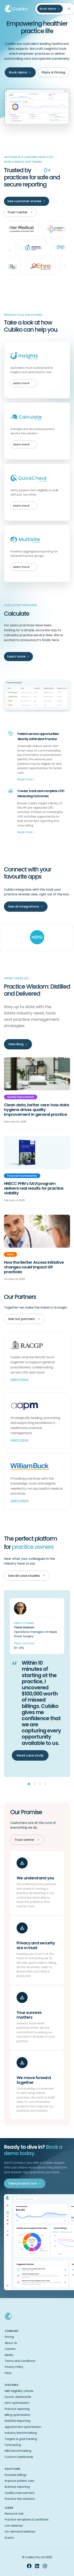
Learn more (21, 383)
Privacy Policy (14, 2367)
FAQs (8, 2373)
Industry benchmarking (21, 2433)
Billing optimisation (17, 2415)
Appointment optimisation (23, 2427)
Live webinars (14, 2526)
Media (9, 2355)
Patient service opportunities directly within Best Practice (38, 736)
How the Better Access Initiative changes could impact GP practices (34, 1267)
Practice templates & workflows (27, 2519)
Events (9, 2538)
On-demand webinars (20, 2532)
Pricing (9, 2337)
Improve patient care (19, 2481)
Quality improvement (20, 2493)
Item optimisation (17, 2403)
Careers (10, 2349)
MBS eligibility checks (19, 2391)
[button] (29, 1784)
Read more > (26, 779)
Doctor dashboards (18, 2397)
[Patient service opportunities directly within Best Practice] (10, 733)
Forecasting (13, 2445)
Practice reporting (17, 2409)
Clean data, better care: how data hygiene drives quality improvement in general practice (36, 1109)
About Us (11, 2343)
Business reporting (17, 2487)
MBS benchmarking (18, 2451)
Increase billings (15, 2475)
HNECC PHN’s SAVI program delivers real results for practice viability (34, 1188)
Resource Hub (14, 2514)
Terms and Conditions (20, 2361)
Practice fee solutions (20, 2499)
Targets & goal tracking (21, 2439)
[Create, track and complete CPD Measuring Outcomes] (10, 790)
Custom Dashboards (19, 2457)
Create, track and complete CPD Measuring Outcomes (40, 793)
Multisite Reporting (17, 2421)
